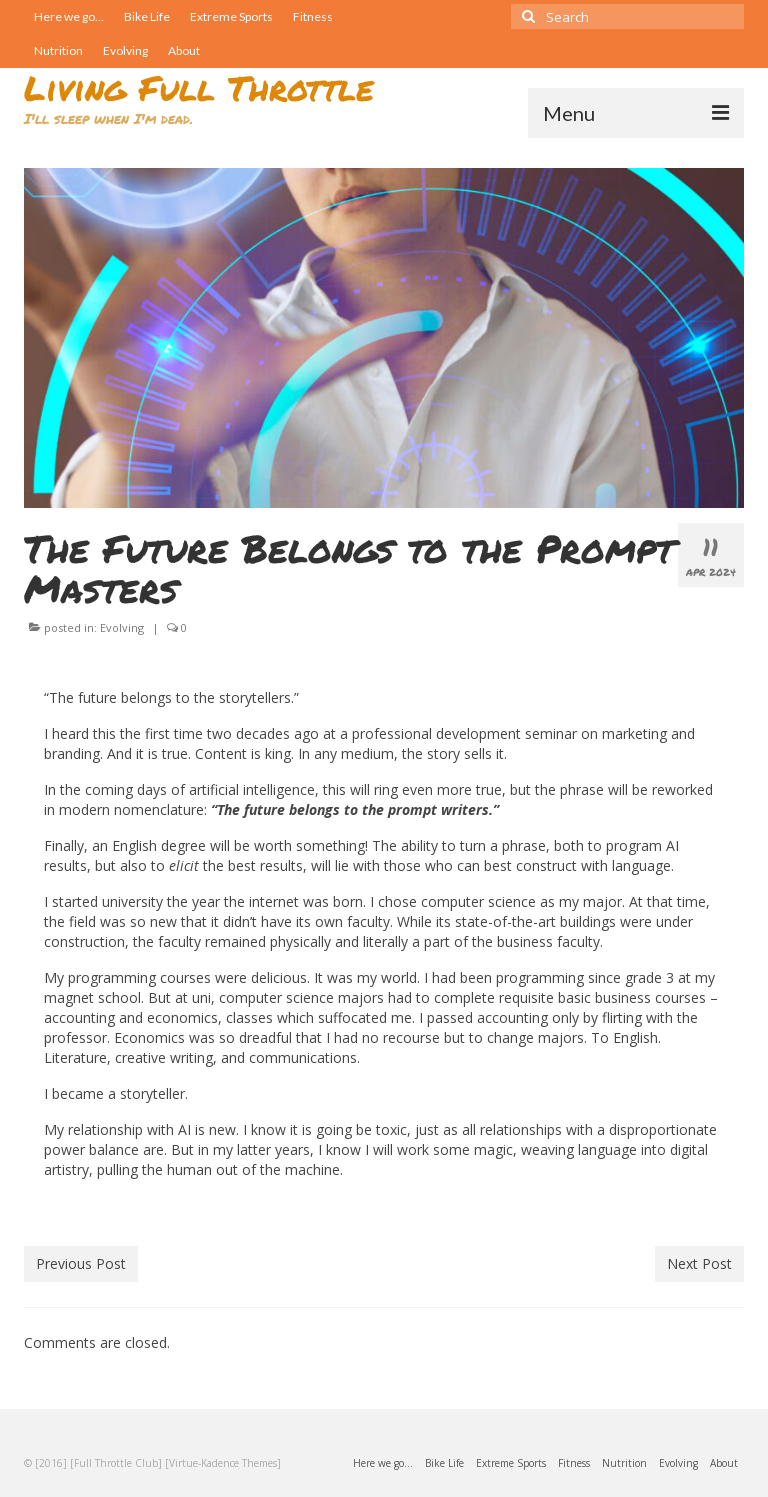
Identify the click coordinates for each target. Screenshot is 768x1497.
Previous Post (81, 1263)
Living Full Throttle (199, 87)
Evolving (122, 627)
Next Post (699, 1263)
